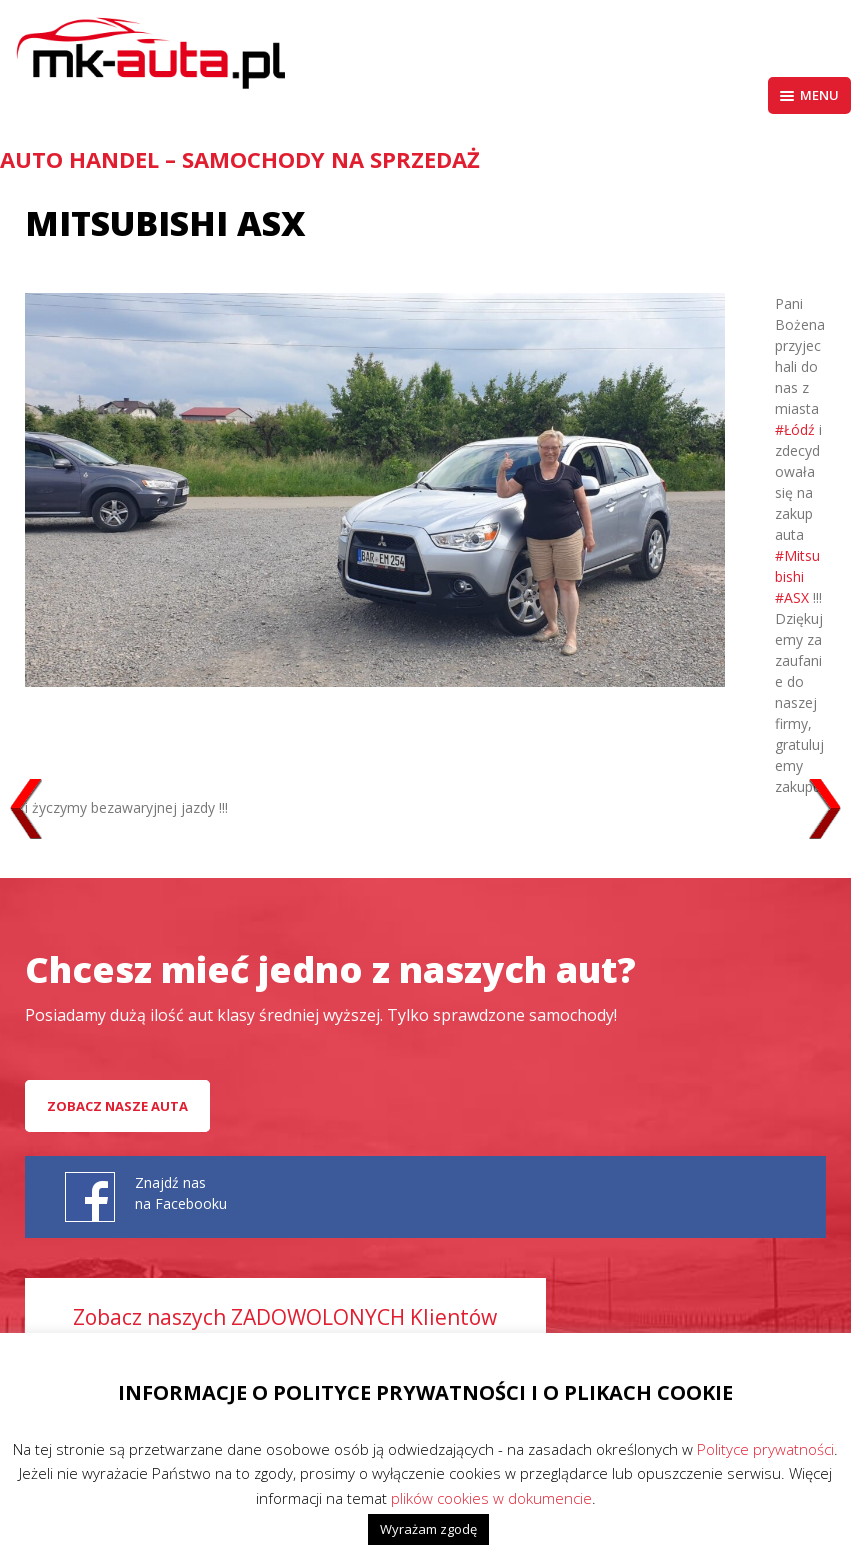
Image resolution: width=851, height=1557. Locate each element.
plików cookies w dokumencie (491, 1498)
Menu (809, 95)
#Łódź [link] (795, 429)
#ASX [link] (792, 597)
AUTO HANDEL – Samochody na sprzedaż (240, 159)
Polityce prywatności (765, 1449)
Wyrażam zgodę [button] (428, 1529)
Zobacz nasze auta (117, 1106)
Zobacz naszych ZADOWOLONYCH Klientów (285, 1317)
